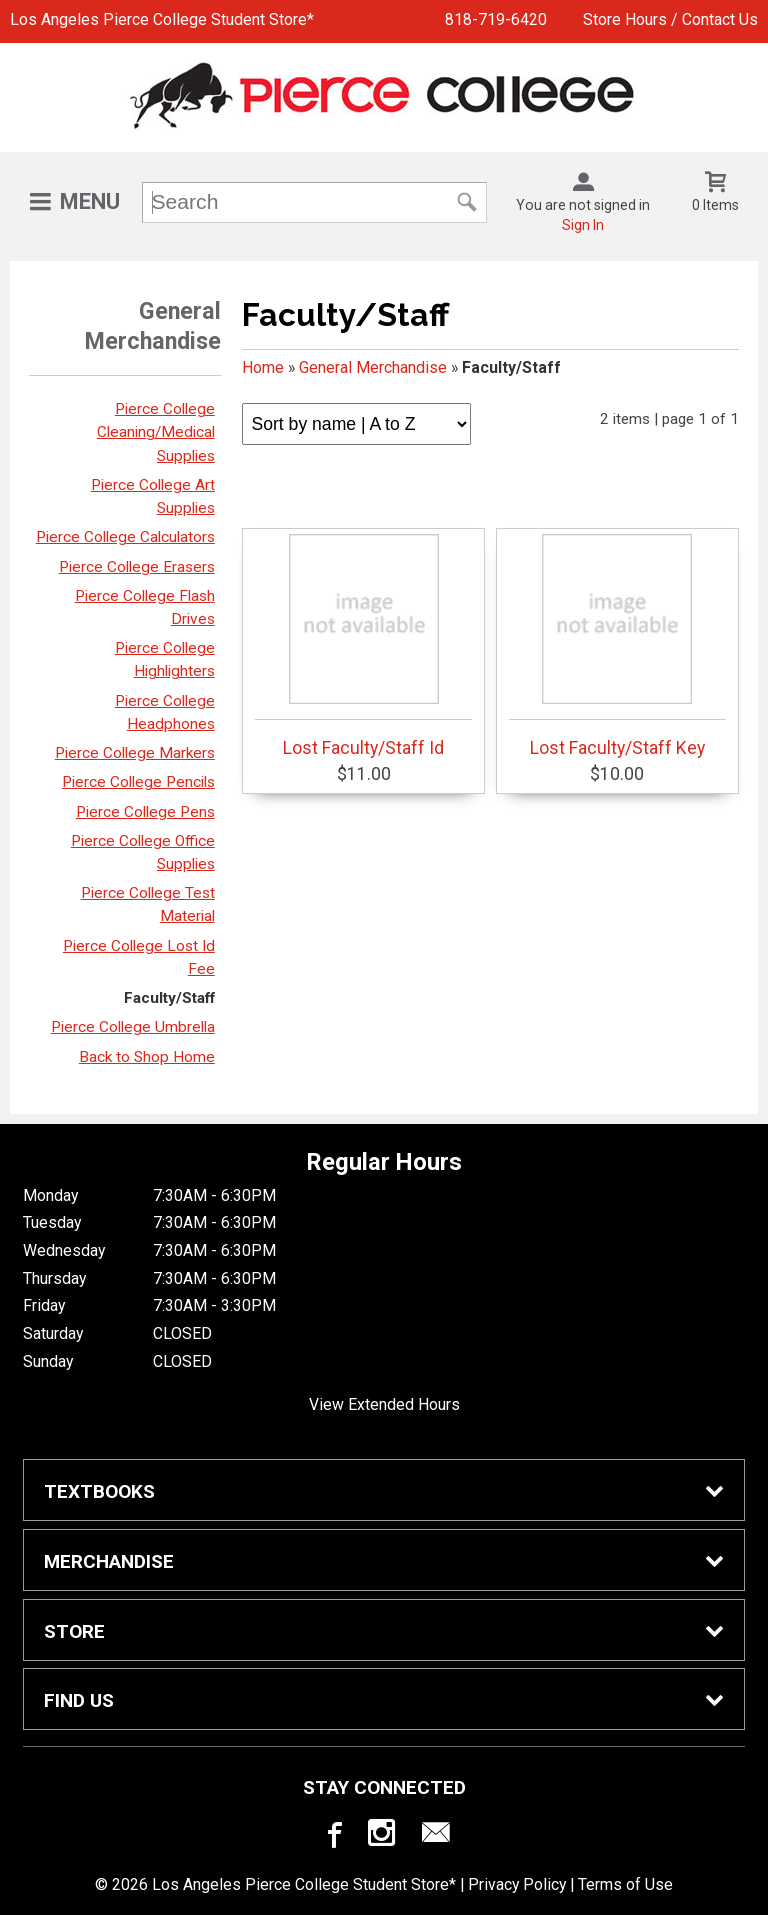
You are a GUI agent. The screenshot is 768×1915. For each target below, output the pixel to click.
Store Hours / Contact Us (670, 19)
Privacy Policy (517, 1884)
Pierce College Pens (145, 812)
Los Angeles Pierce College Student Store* (162, 19)
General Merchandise (373, 367)
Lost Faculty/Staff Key (617, 646)
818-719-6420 (496, 19)
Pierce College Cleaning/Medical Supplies (156, 432)
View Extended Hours (384, 1404)
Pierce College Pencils (138, 782)
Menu (90, 201)
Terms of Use (625, 1884)
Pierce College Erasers (137, 567)
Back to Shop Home (147, 1057)
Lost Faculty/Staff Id (363, 646)
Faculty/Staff (169, 998)
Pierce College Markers (135, 753)
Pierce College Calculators (125, 537)
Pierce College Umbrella (133, 1027)
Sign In (583, 225)
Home (263, 367)
